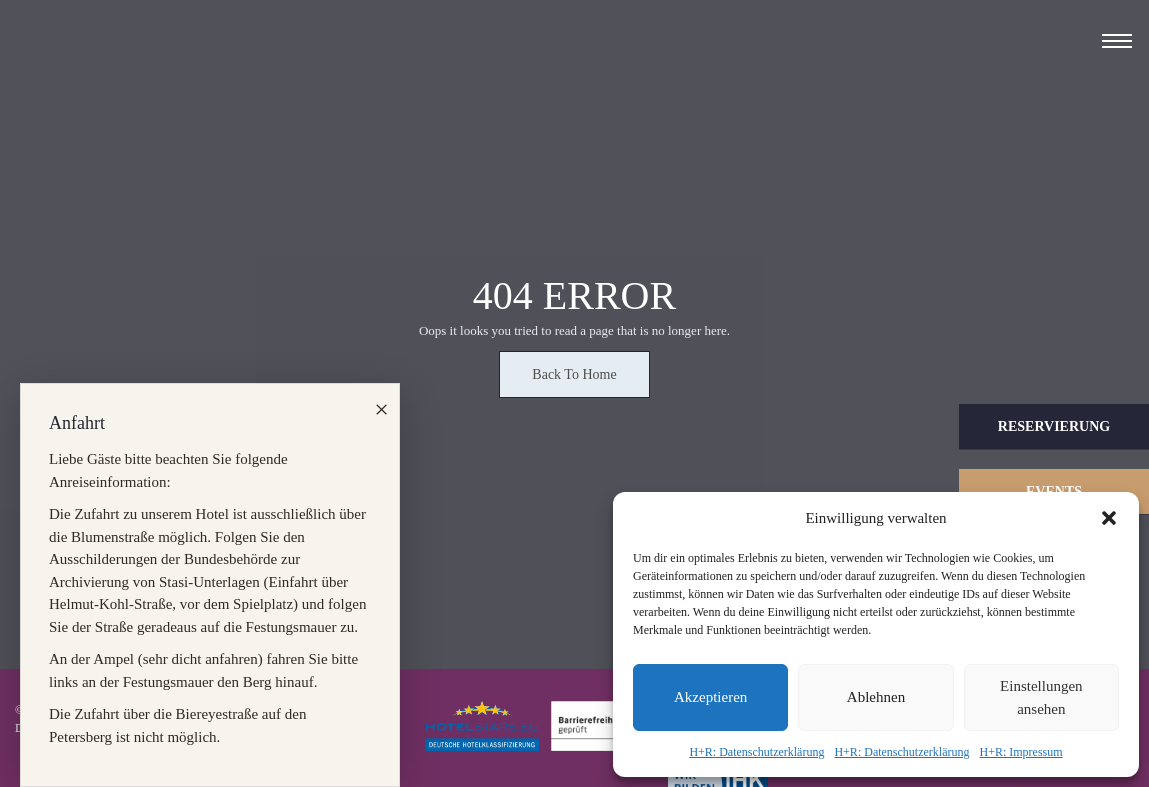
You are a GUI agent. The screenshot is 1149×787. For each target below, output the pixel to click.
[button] (1109, 518)
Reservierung (1054, 426)
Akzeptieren (710, 697)
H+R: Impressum (1021, 752)
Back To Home (574, 374)
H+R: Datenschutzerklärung (756, 752)
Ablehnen (876, 697)
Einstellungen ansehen (1041, 697)
